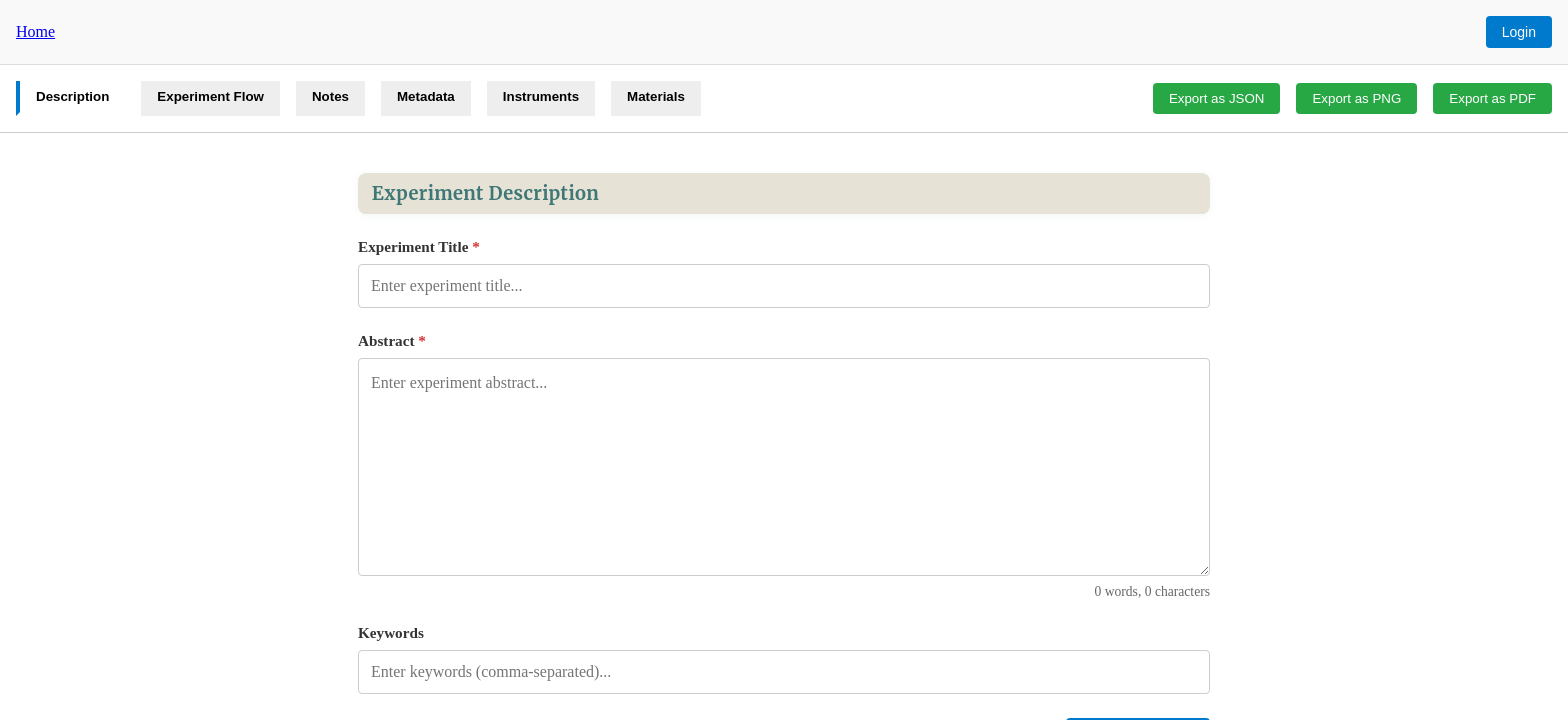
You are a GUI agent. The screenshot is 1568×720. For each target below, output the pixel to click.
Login (1519, 32)
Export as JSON (1217, 98)
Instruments (541, 96)
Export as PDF (1492, 98)
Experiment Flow (210, 96)
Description (72, 96)
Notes (330, 96)
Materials (656, 96)
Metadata (426, 96)
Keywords (391, 632)
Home (35, 31)
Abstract (392, 340)
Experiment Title (419, 246)
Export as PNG (1356, 98)
